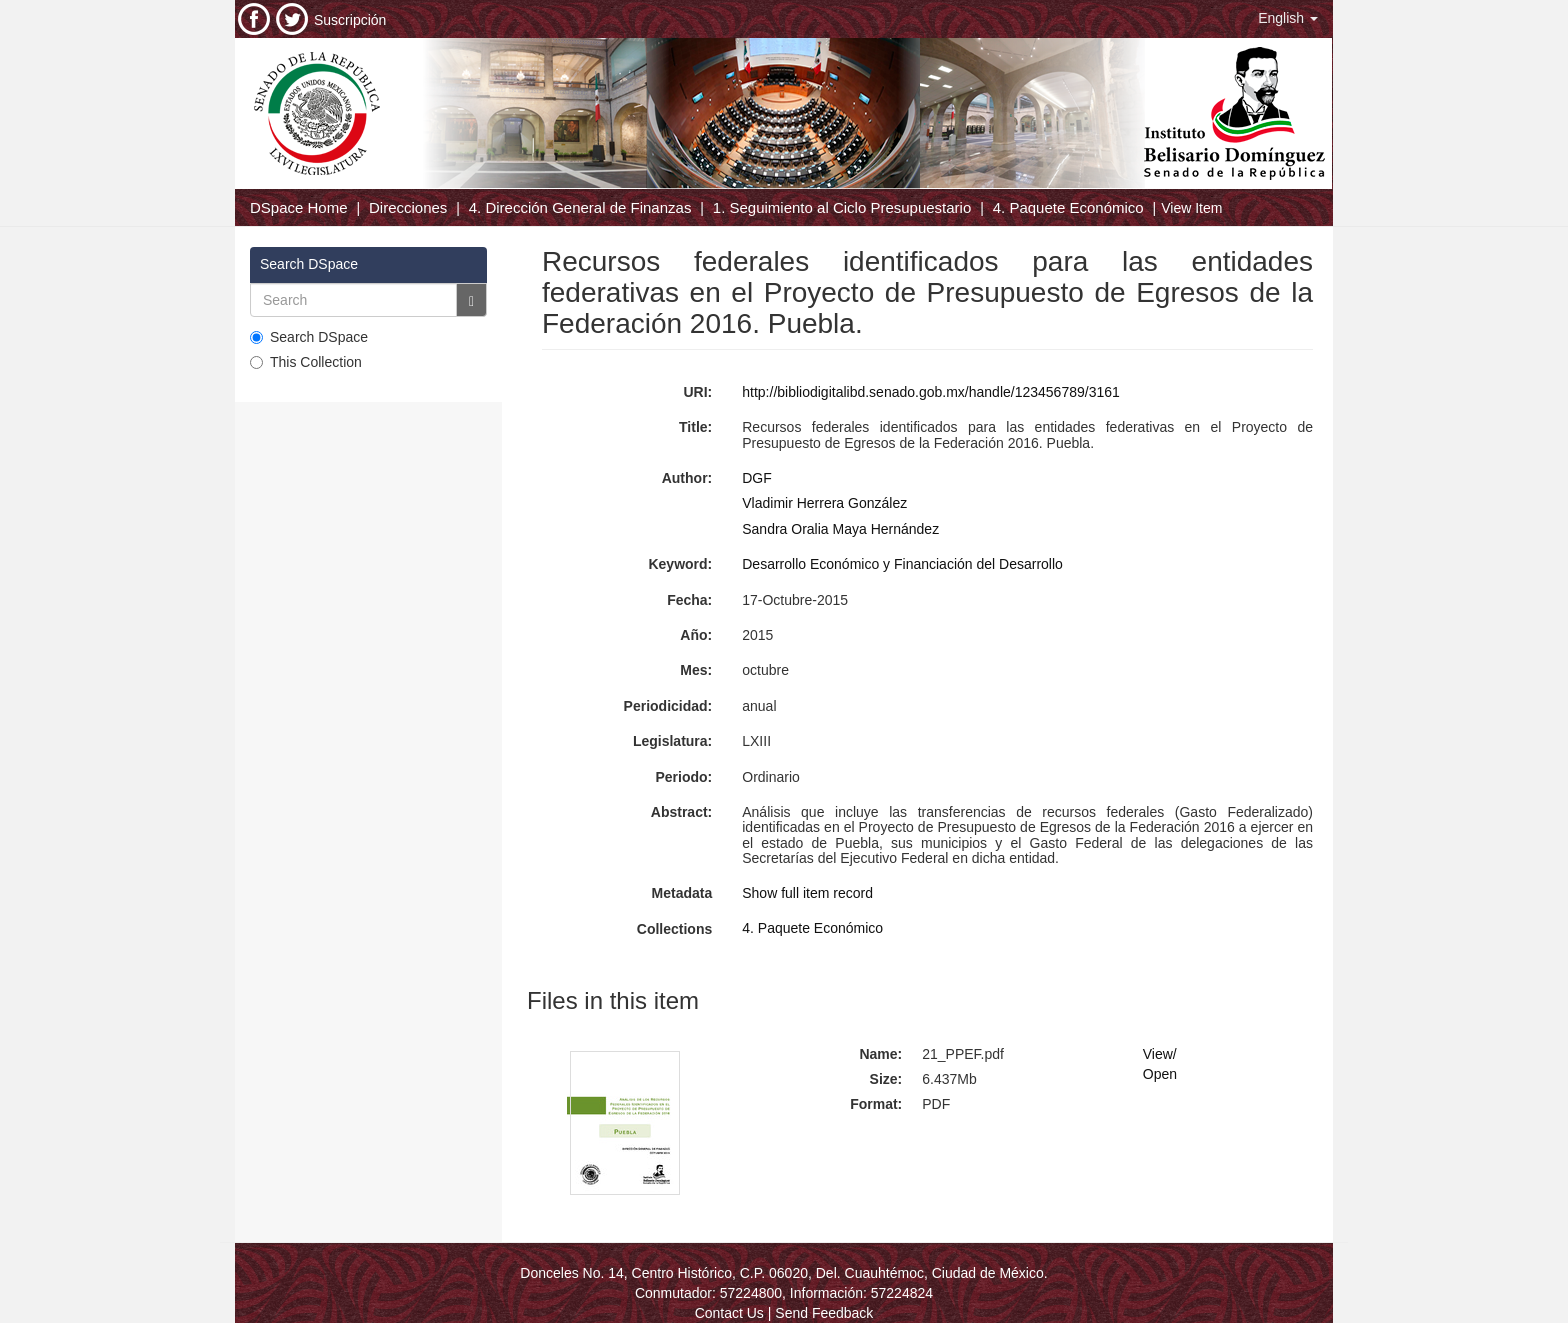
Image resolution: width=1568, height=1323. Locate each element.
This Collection (306, 362)
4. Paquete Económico (1068, 207)
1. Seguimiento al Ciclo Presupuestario (842, 207)
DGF (757, 478)
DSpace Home (299, 207)
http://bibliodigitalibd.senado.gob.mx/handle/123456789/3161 (931, 392)
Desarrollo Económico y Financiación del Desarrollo (902, 564)
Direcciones (408, 207)
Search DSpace (309, 337)
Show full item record (807, 893)
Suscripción (350, 20)
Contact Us (729, 1313)
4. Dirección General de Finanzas (580, 207)
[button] (1288, 18)
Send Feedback (824, 1313)
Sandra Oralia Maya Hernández (840, 529)
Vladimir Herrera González (824, 503)
